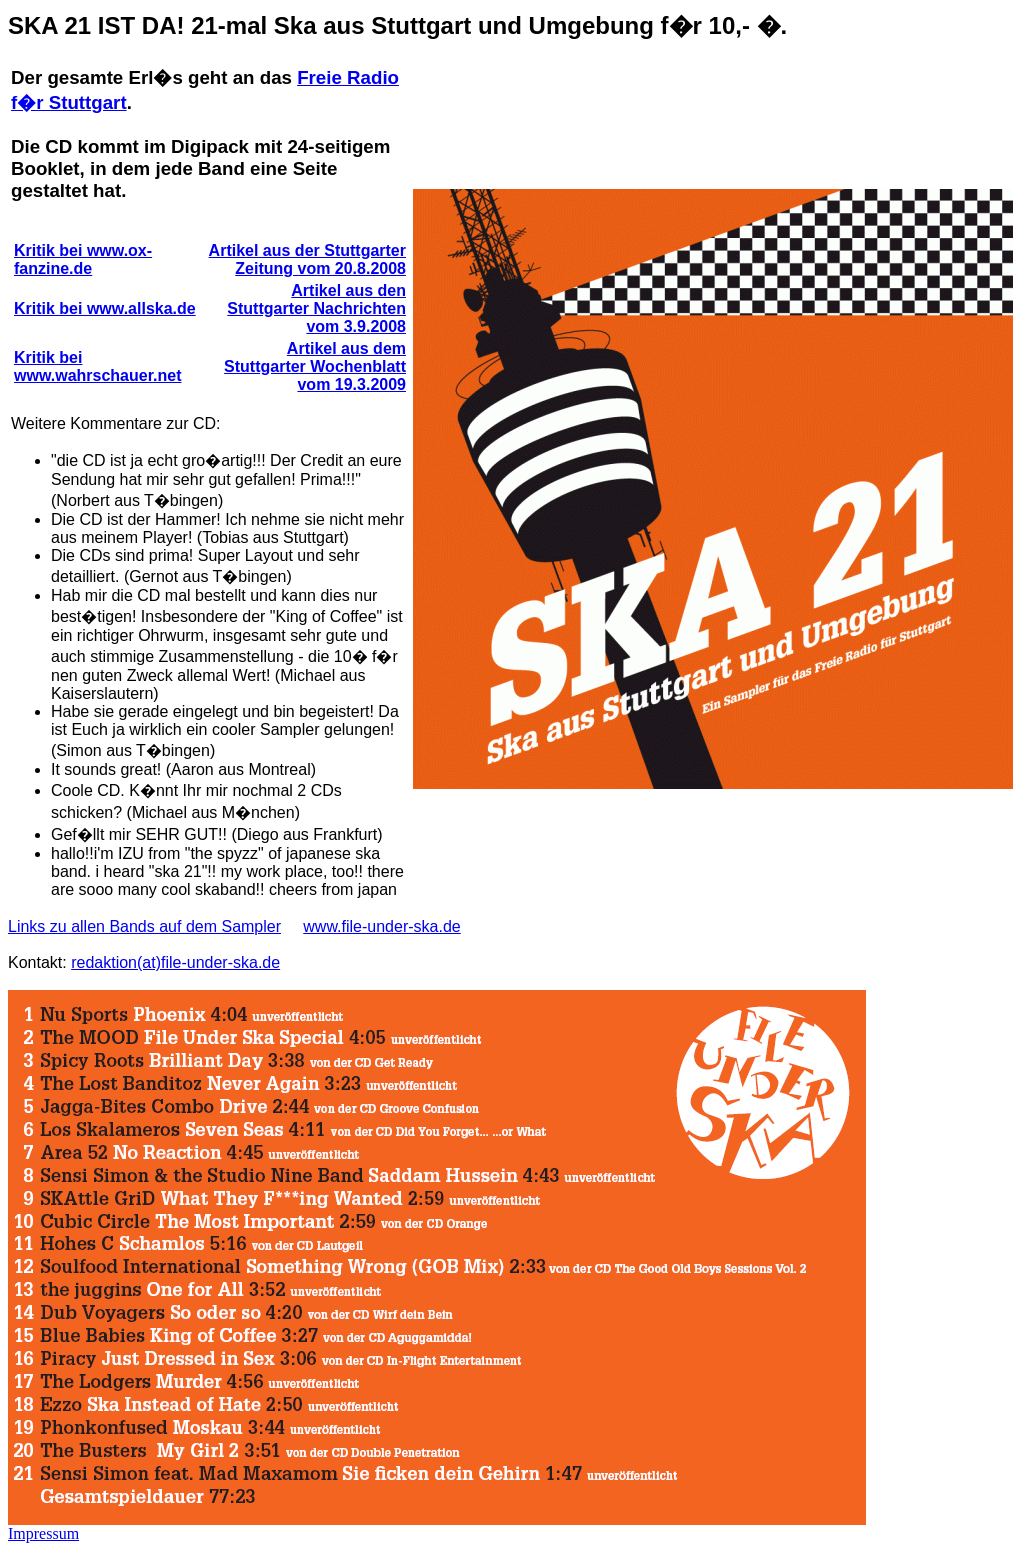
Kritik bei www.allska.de (105, 308)
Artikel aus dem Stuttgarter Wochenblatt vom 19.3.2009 (315, 366)
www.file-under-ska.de (381, 926)
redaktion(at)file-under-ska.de (175, 962)
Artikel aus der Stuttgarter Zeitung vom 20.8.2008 (307, 259)
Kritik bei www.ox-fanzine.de (83, 259)
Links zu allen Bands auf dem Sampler (144, 926)
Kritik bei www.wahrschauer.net (97, 366)
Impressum (43, 1533)
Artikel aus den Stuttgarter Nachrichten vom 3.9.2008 (316, 308)
